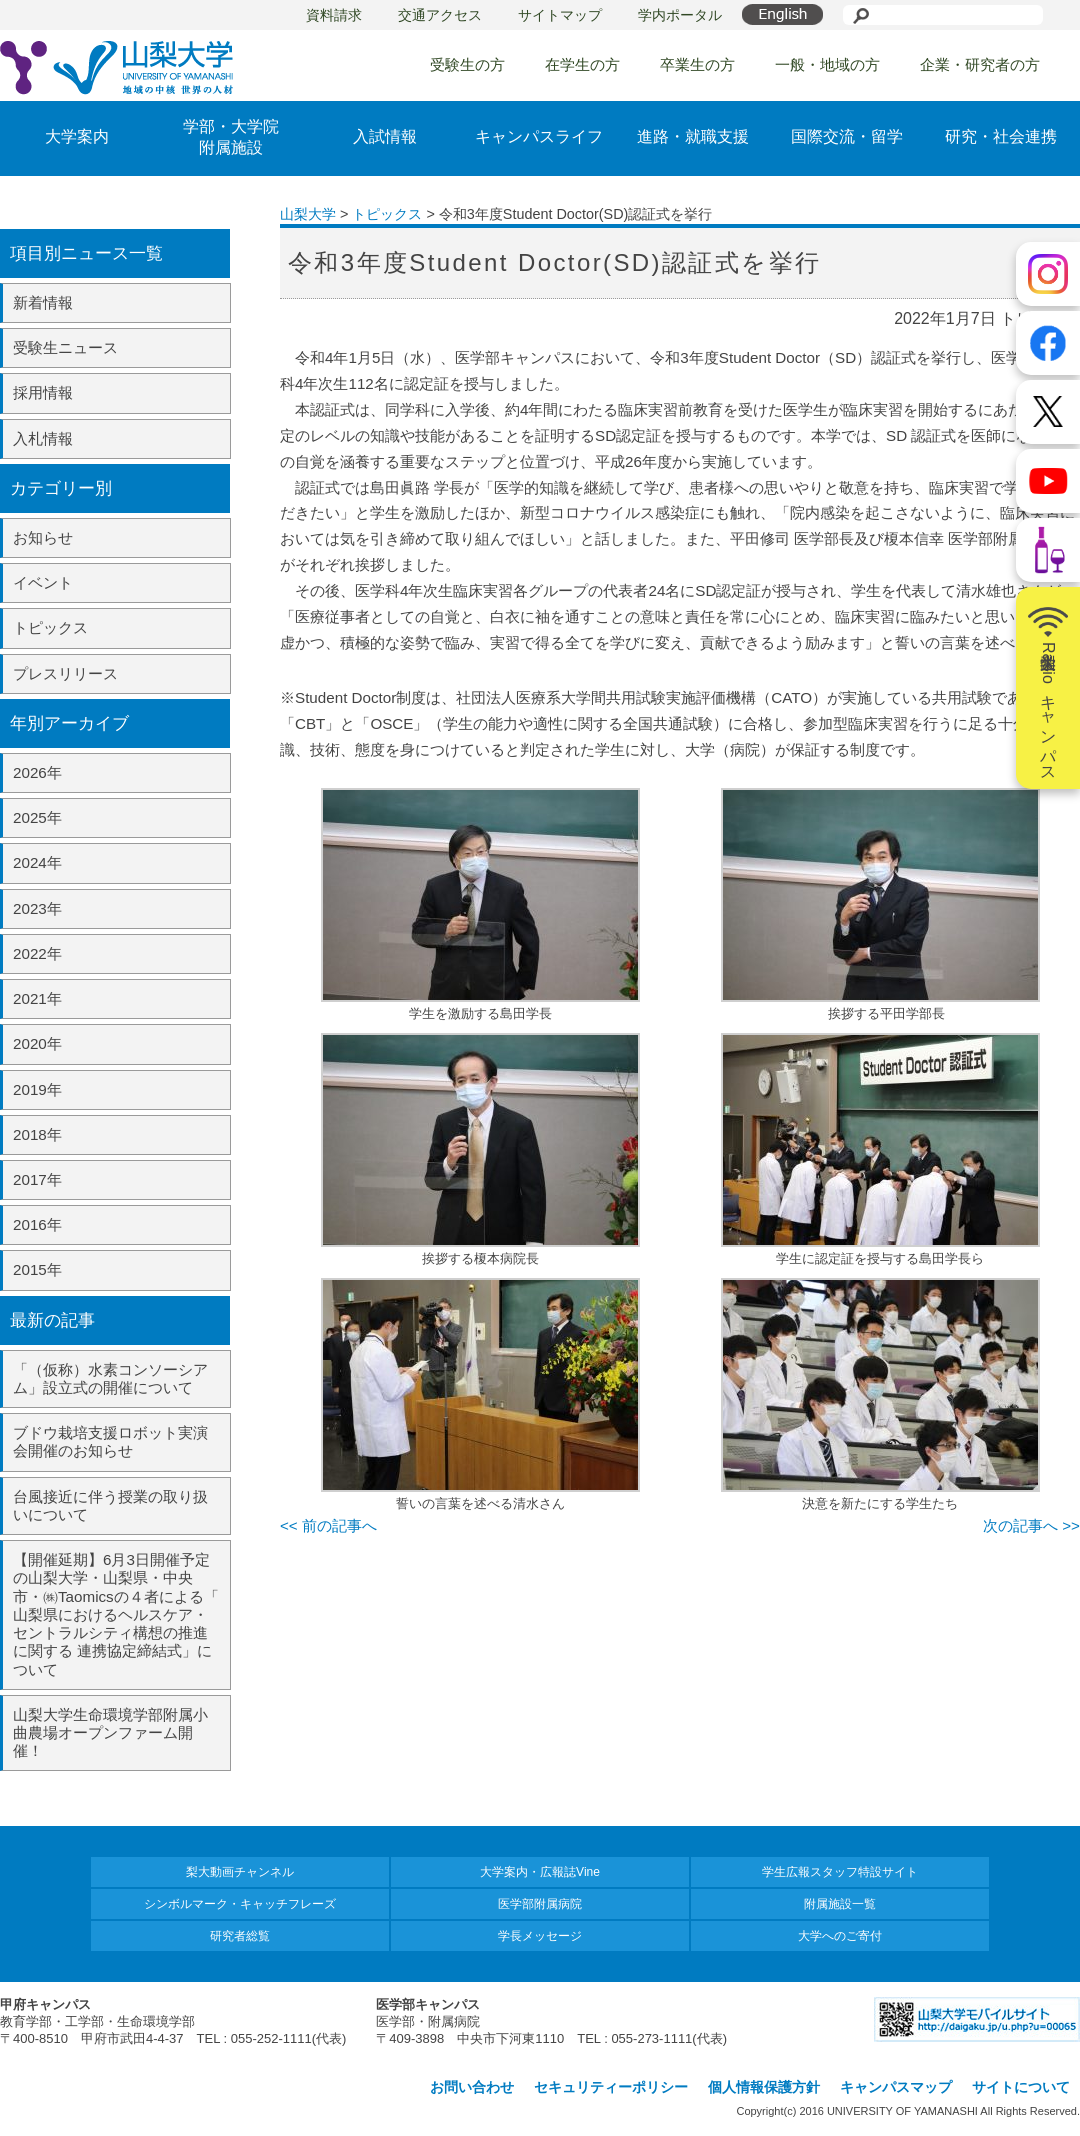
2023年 (37, 908)
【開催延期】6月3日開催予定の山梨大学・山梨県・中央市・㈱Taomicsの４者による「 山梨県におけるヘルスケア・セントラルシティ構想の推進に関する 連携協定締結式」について (116, 1614)
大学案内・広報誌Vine (540, 1872)
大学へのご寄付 (840, 1936)
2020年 (37, 1043)
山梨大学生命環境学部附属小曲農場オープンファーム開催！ (110, 1732)
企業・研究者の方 (980, 64)
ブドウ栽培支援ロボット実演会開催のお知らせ (110, 1441)
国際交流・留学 (847, 136)
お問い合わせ (472, 2087)
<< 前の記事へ (328, 1525)
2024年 (37, 862)
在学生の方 (582, 64)
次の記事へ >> (1031, 1525)
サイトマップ (560, 15)
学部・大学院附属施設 (231, 137)
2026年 (37, 772)
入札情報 (43, 438)
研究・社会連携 (1001, 136)
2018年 (37, 1134)
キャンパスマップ (896, 2087)
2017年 (37, 1179)
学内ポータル (680, 15)
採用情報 (43, 392)
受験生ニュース (65, 347)
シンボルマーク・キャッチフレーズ (240, 1904)
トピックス (50, 627)
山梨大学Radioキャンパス (1048, 688)
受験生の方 (467, 64)
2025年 (37, 817)
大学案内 (77, 136)
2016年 (37, 1224)
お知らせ (43, 537)
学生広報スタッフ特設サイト (840, 1872)
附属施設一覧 (840, 1904)
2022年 (37, 953)
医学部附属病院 (540, 1904)
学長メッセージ (540, 1936)
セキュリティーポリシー (611, 2087)
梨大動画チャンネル (240, 1872)
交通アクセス (440, 15)
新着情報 (43, 302)
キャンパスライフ (539, 136)
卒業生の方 (697, 64)
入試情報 (385, 136)
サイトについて (1021, 2087)
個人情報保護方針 (764, 2087)
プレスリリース (65, 673)
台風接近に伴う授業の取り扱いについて (110, 1505)
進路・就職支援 (693, 136)
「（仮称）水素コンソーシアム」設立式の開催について (110, 1378)
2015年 (37, 1269)
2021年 (37, 998)
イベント (43, 582)
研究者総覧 (240, 1936)
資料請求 (334, 15)
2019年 (37, 1089)
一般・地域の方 (827, 64)
